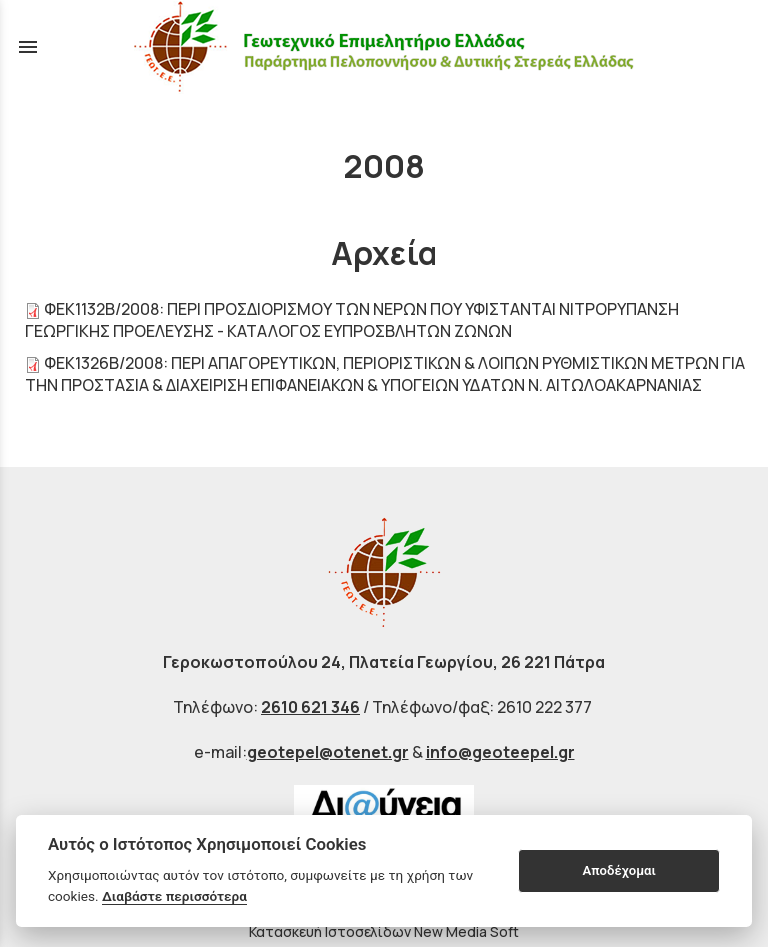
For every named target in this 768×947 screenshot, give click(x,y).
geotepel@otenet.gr (328, 752)
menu (28, 47)
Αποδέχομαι (619, 870)
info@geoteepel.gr (500, 752)
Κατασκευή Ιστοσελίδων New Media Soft (384, 931)
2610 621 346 (310, 707)
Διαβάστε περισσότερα (174, 896)
